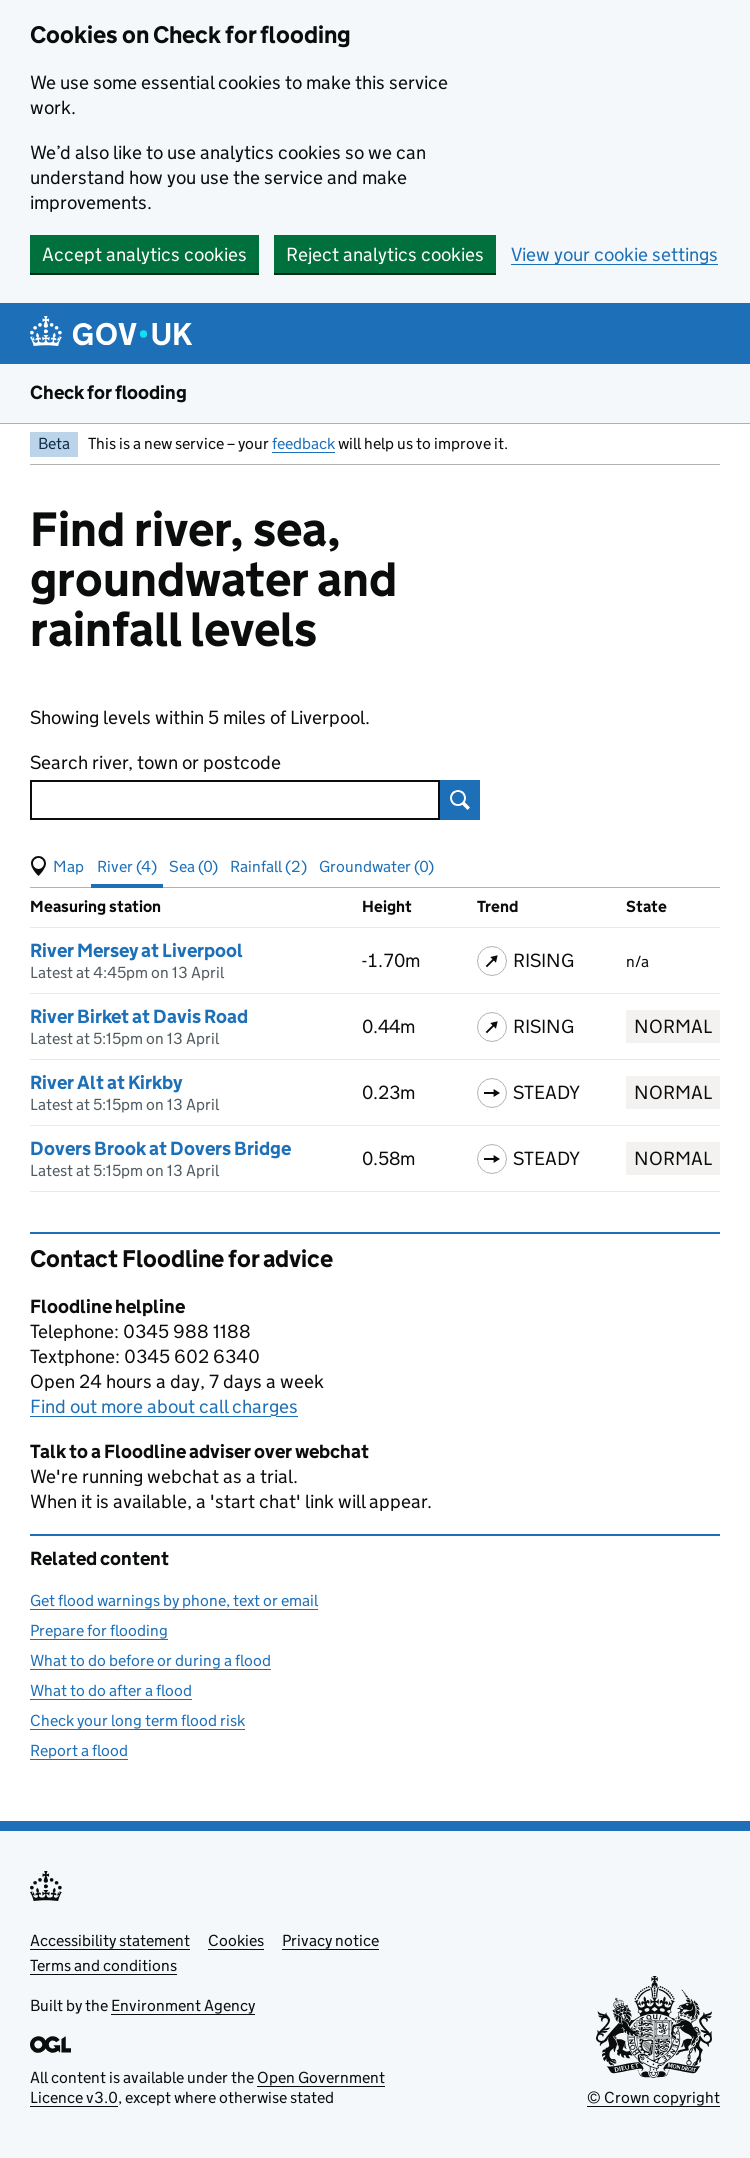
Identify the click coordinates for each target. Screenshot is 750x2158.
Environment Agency (183, 2005)
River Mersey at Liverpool (136, 950)
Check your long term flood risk (137, 1720)
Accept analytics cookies (144, 254)
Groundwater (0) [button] (376, 866)
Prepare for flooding (99, 1630)
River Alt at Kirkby (106, 1082)
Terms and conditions (103, 1965)
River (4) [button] (127, 866)
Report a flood (79, 1750)
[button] (57, 867)
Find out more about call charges (164, 1406)
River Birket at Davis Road (139, 1016)
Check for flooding (108, 392)
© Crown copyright (653, 2097)
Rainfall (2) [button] (268, 866)
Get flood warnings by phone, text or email (174, 1600)
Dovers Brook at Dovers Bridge (160, 1148)
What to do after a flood (111, 1690)
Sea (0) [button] (193, 866)
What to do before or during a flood (150, 1660)
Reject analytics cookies (385, 254)
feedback (303, 443)
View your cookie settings (614, 254)
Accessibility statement (110, 1940)
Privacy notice (330, 1940)
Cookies (236, 1940)
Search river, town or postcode (155, 762)
